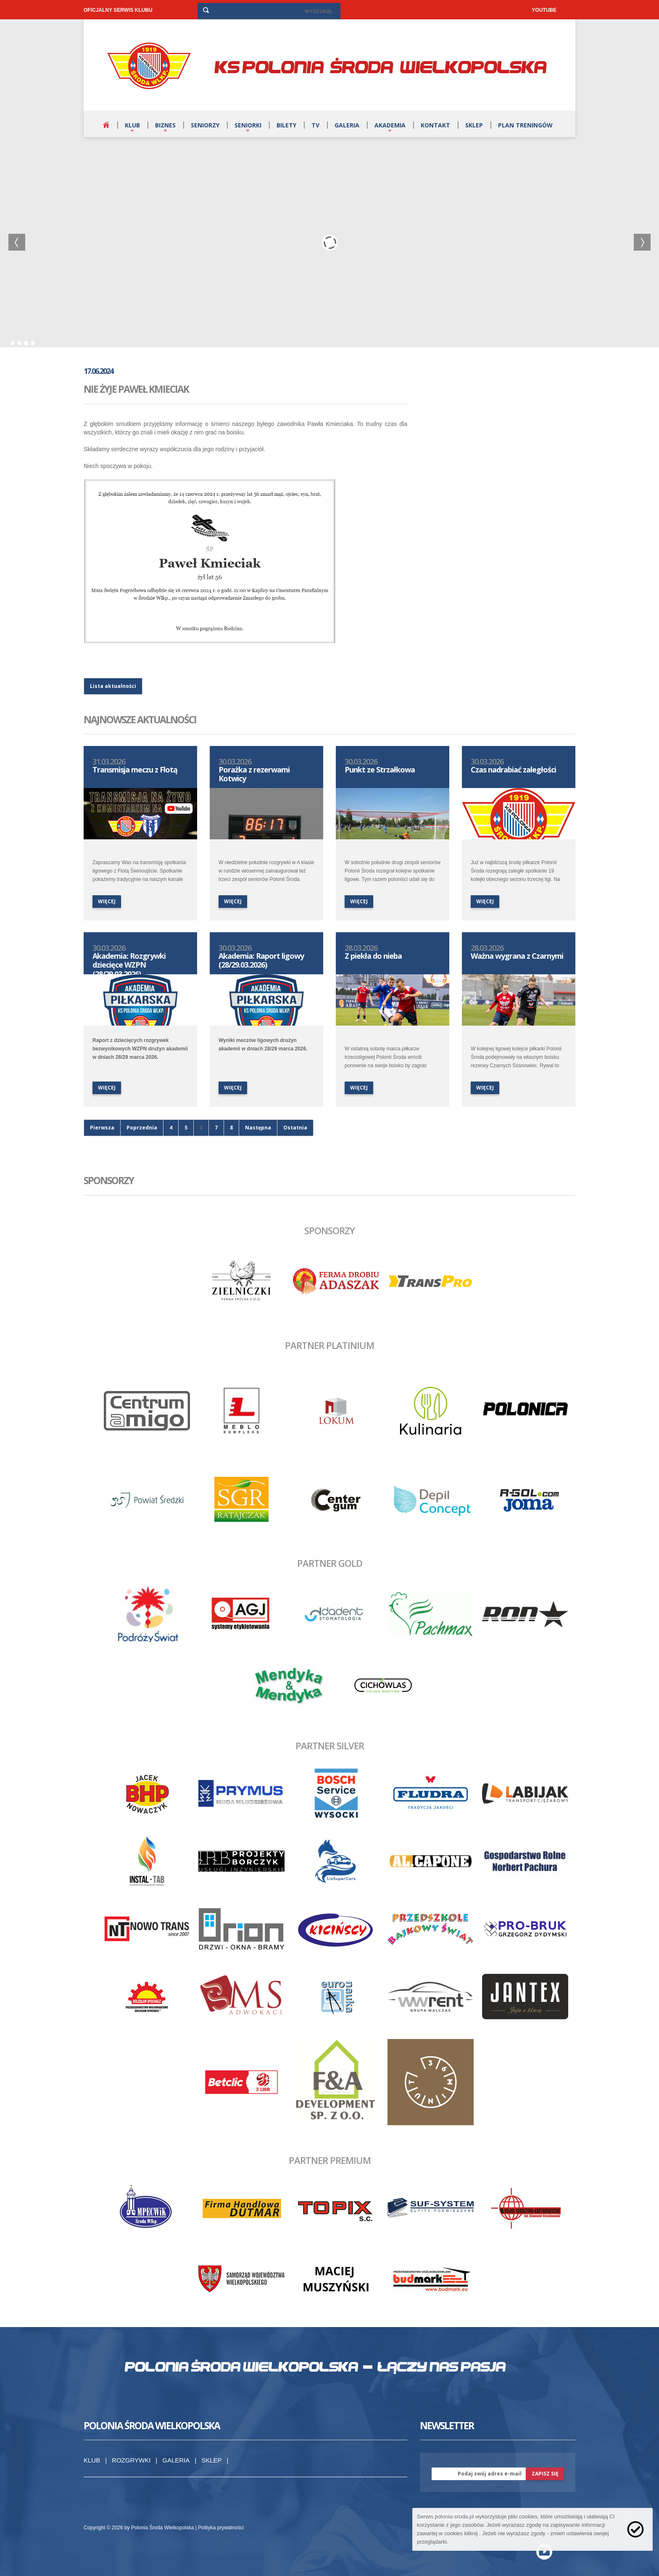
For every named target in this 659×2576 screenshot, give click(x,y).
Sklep (474, 125)
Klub (132, 125)
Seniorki (248, 125)
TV (315, 125)
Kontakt (435, 125)
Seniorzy (205, 125)
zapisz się (545, 2473)
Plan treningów (525, 125)
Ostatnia (295, 1127)
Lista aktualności (113, 686)
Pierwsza (102, 1127)
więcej (107, 901)
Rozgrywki (131, 2460)
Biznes (165, 125)
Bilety (286, 125)
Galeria (347, 125)
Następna (258, 1127)
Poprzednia (142, 1127)
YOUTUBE (544, 10)
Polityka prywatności (221, 2528)
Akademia (390, 125)
